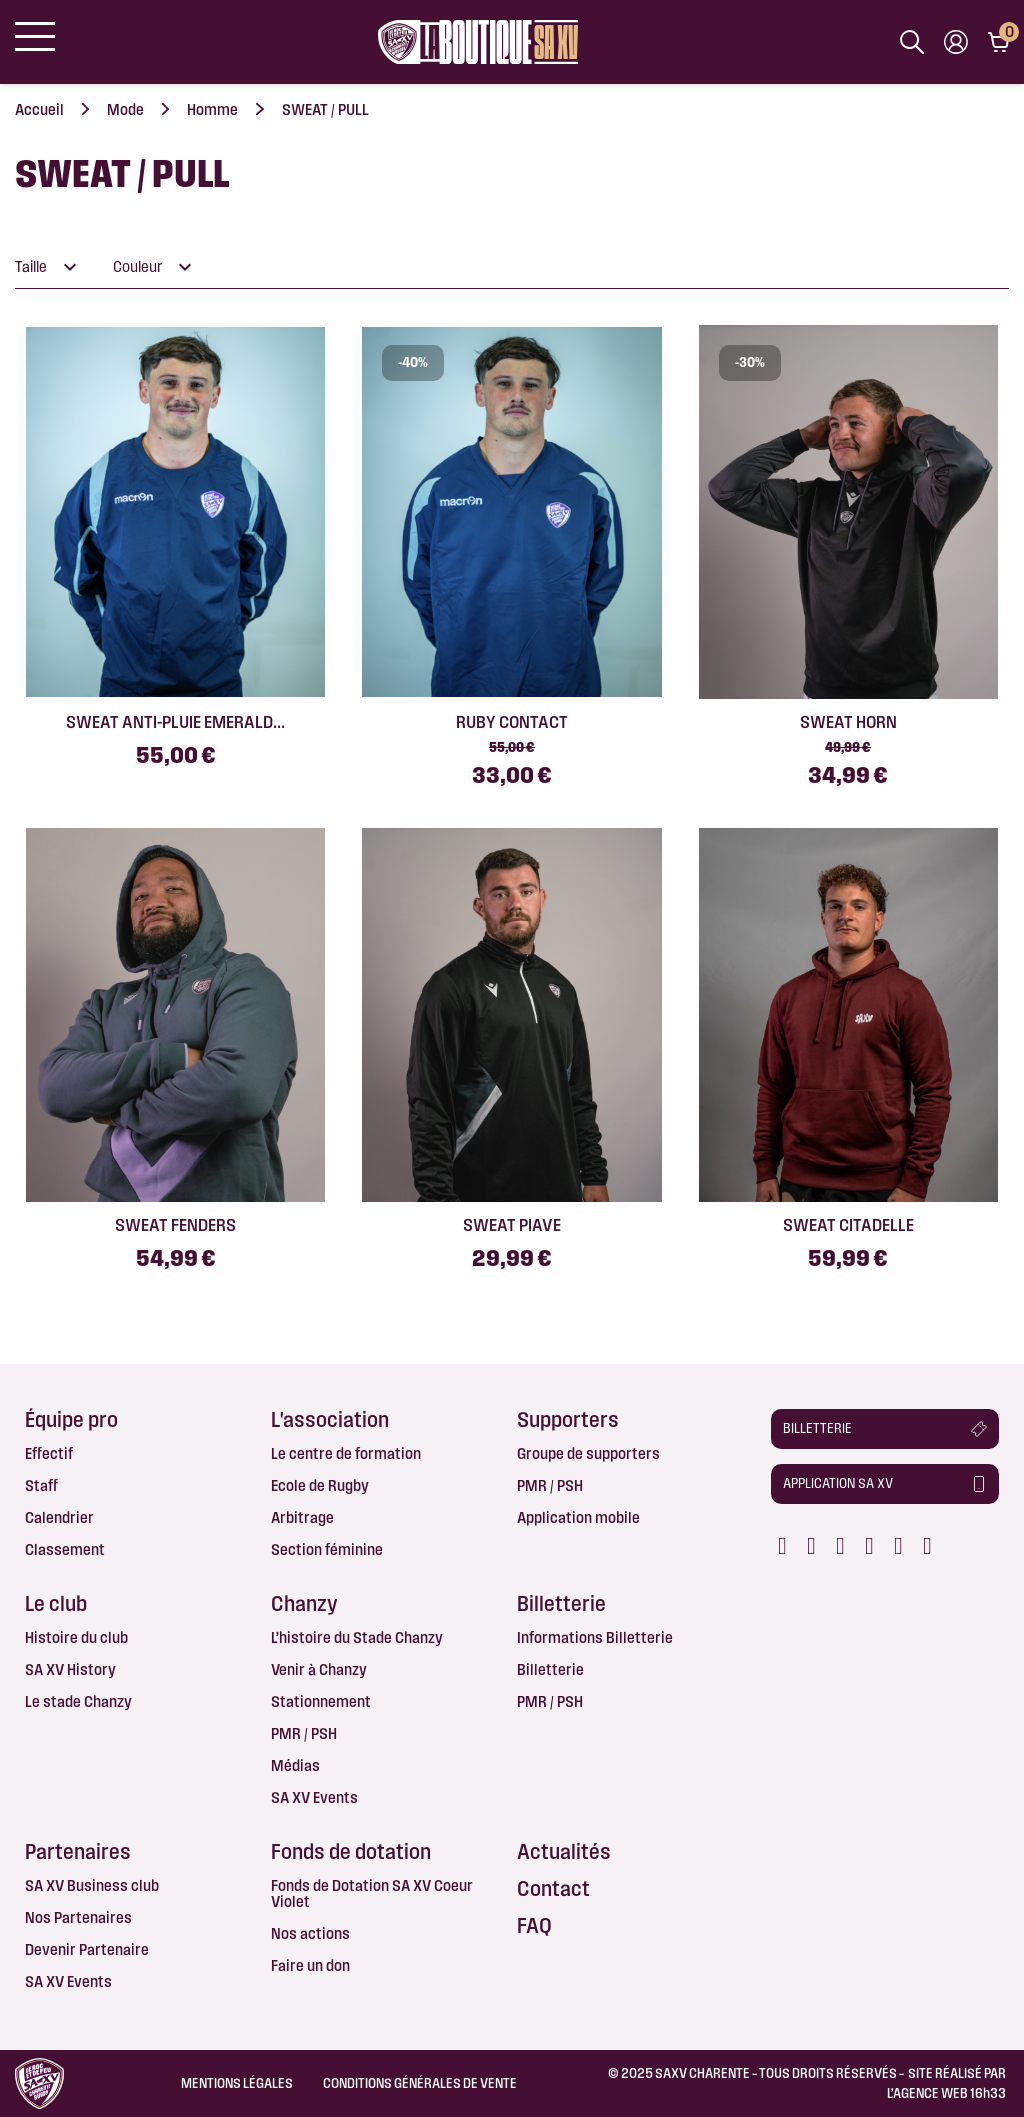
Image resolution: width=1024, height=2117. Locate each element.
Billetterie (550, 1669)
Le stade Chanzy (78, 1701)
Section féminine (327, 1549)
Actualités (564, 1851)
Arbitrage (302, 1517)
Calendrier (59, 1517)
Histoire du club (76, 1637)
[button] (885, 1429)
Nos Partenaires (78, 1917)
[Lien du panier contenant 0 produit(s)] (998, 42)
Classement (65, 1549)
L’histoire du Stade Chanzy (357, 1637)
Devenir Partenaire (87, 1949)
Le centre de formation (346, 1453)
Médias (295, 1765)
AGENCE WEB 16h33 (949, 2093)
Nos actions (310, 1933)
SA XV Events (314, 1797)
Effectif (49, 1453)
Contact (553, 1888)
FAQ (534, 1925)
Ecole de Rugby (320, 1485)
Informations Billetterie (595, 1637)
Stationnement (321, 1701)
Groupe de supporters (588, 1453)
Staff (41, 1485)
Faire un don (310, 1965)
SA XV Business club (92, 1885)
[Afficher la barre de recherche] (912, 42)
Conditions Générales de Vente (420, 2083)
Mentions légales (237, 2083)
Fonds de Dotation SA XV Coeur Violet (372, 1893)
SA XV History (70, 1669)
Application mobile (578, 1517)
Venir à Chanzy (319, 1669)
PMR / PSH (550, 1485)
